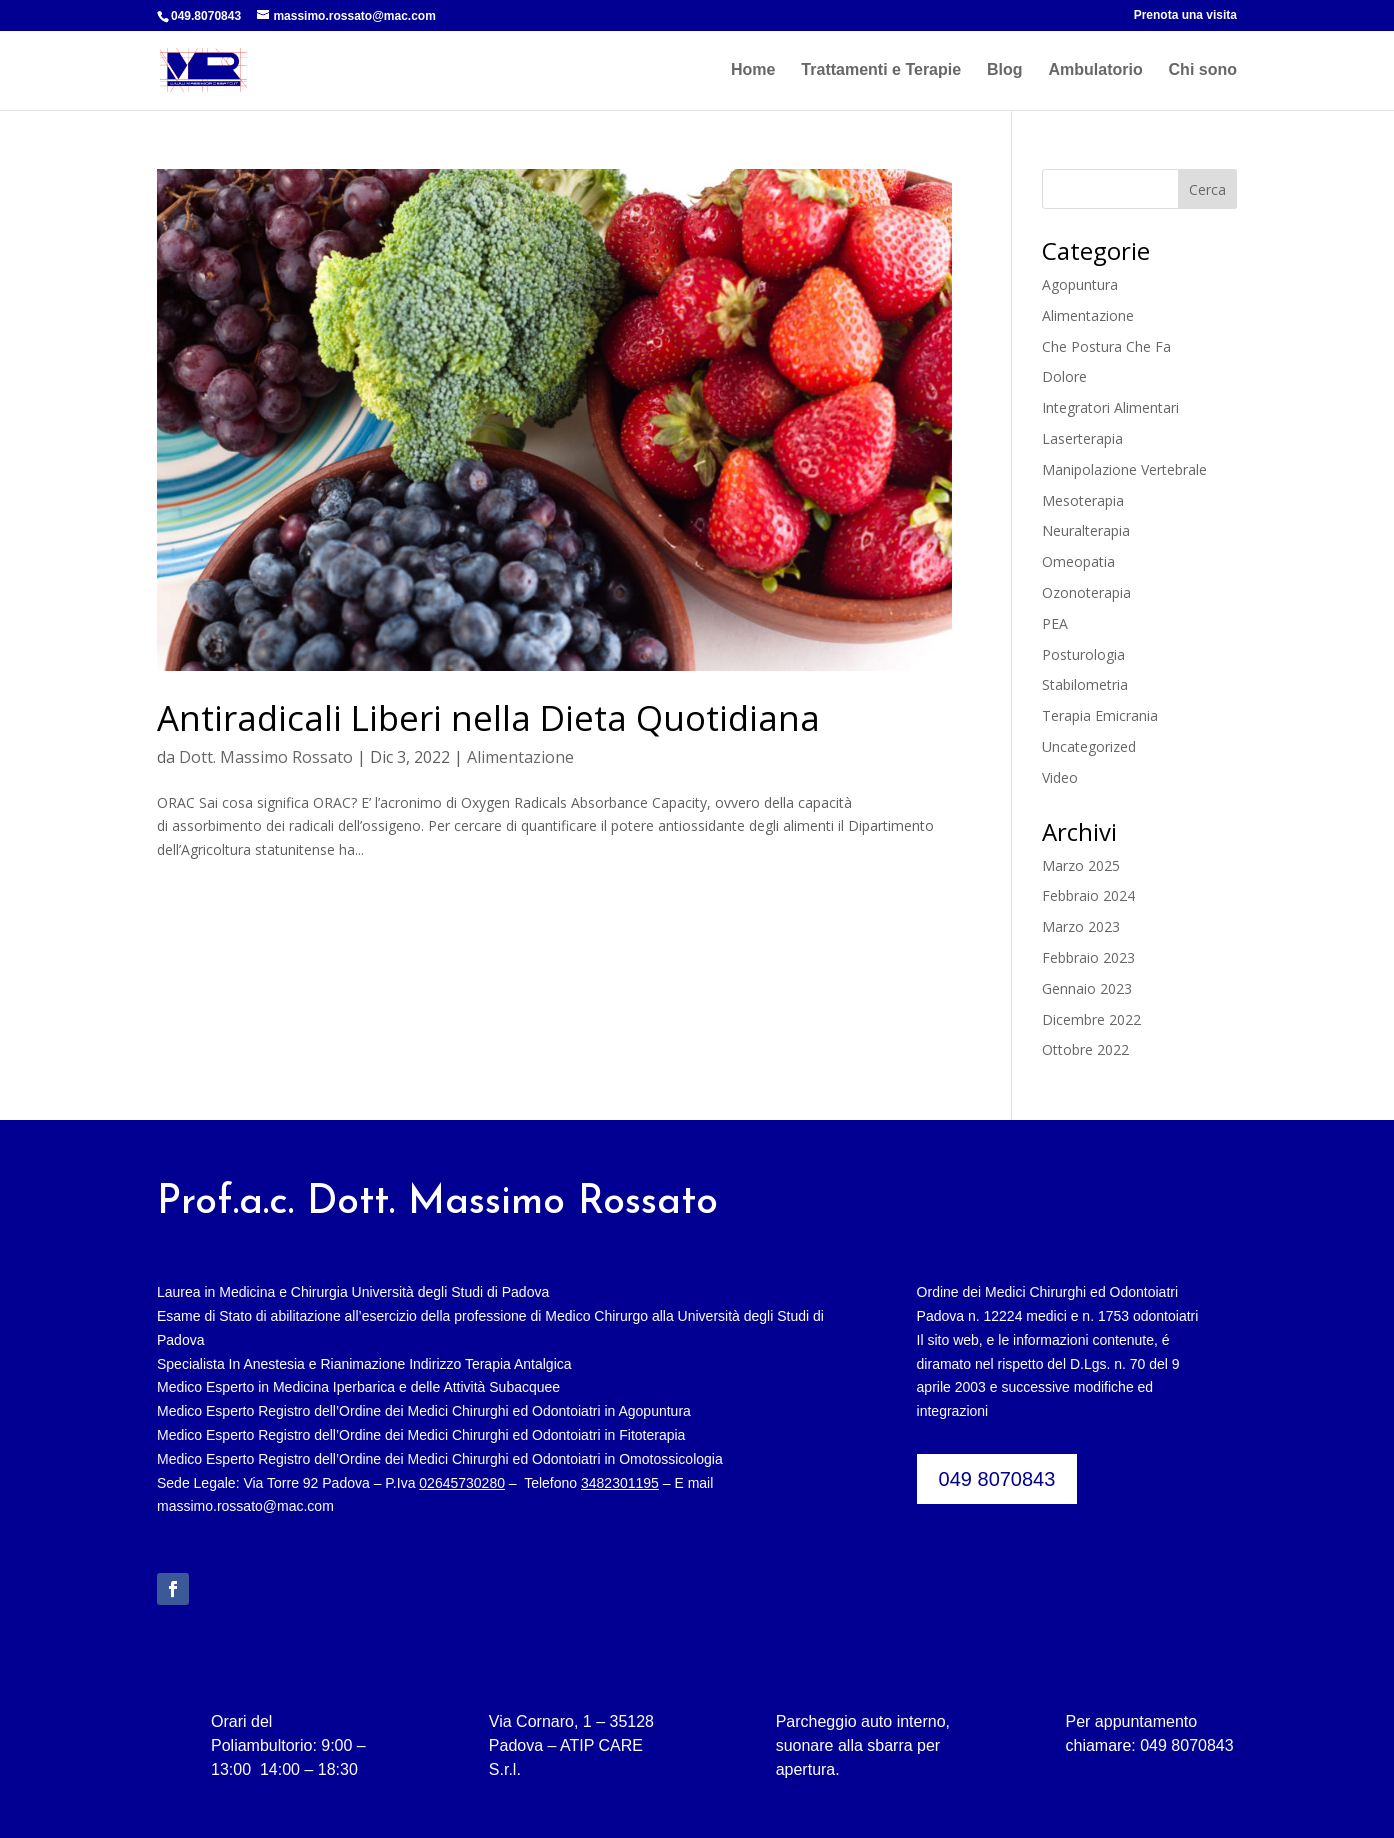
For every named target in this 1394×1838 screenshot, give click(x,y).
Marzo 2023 (1081, 926)
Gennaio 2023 (1087, 988)
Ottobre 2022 (1085, 1049)
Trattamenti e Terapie (881, 70)
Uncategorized (1089, 746)
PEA (1055, 623)
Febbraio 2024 (1088, 895)
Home (753, 70)
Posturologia (1083, 654)
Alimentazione (520, 757)
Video (1060, 777)
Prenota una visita (1185, 15)
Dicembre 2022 (1091, 1019)
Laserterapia (1082, 438)
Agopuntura (1080, 284)
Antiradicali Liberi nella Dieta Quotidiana (488, 717)
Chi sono (1203, 70)
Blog (1005, 70)
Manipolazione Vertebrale (1124, 469)
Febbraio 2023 (1088, 957)
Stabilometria (1085, 684)
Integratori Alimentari (1110, 407)
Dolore (1064, 376)
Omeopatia (1078, 561)
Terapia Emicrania (1100, 715)
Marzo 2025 (1081, 865)
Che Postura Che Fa (1106, 346)
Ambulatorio (1095, 70)
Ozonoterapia (1086, 592)
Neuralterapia (1086, 530)
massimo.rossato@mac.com (245, 1506)
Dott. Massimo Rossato (266, 757)
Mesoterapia (1083, 500)
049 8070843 (997, 1479)
